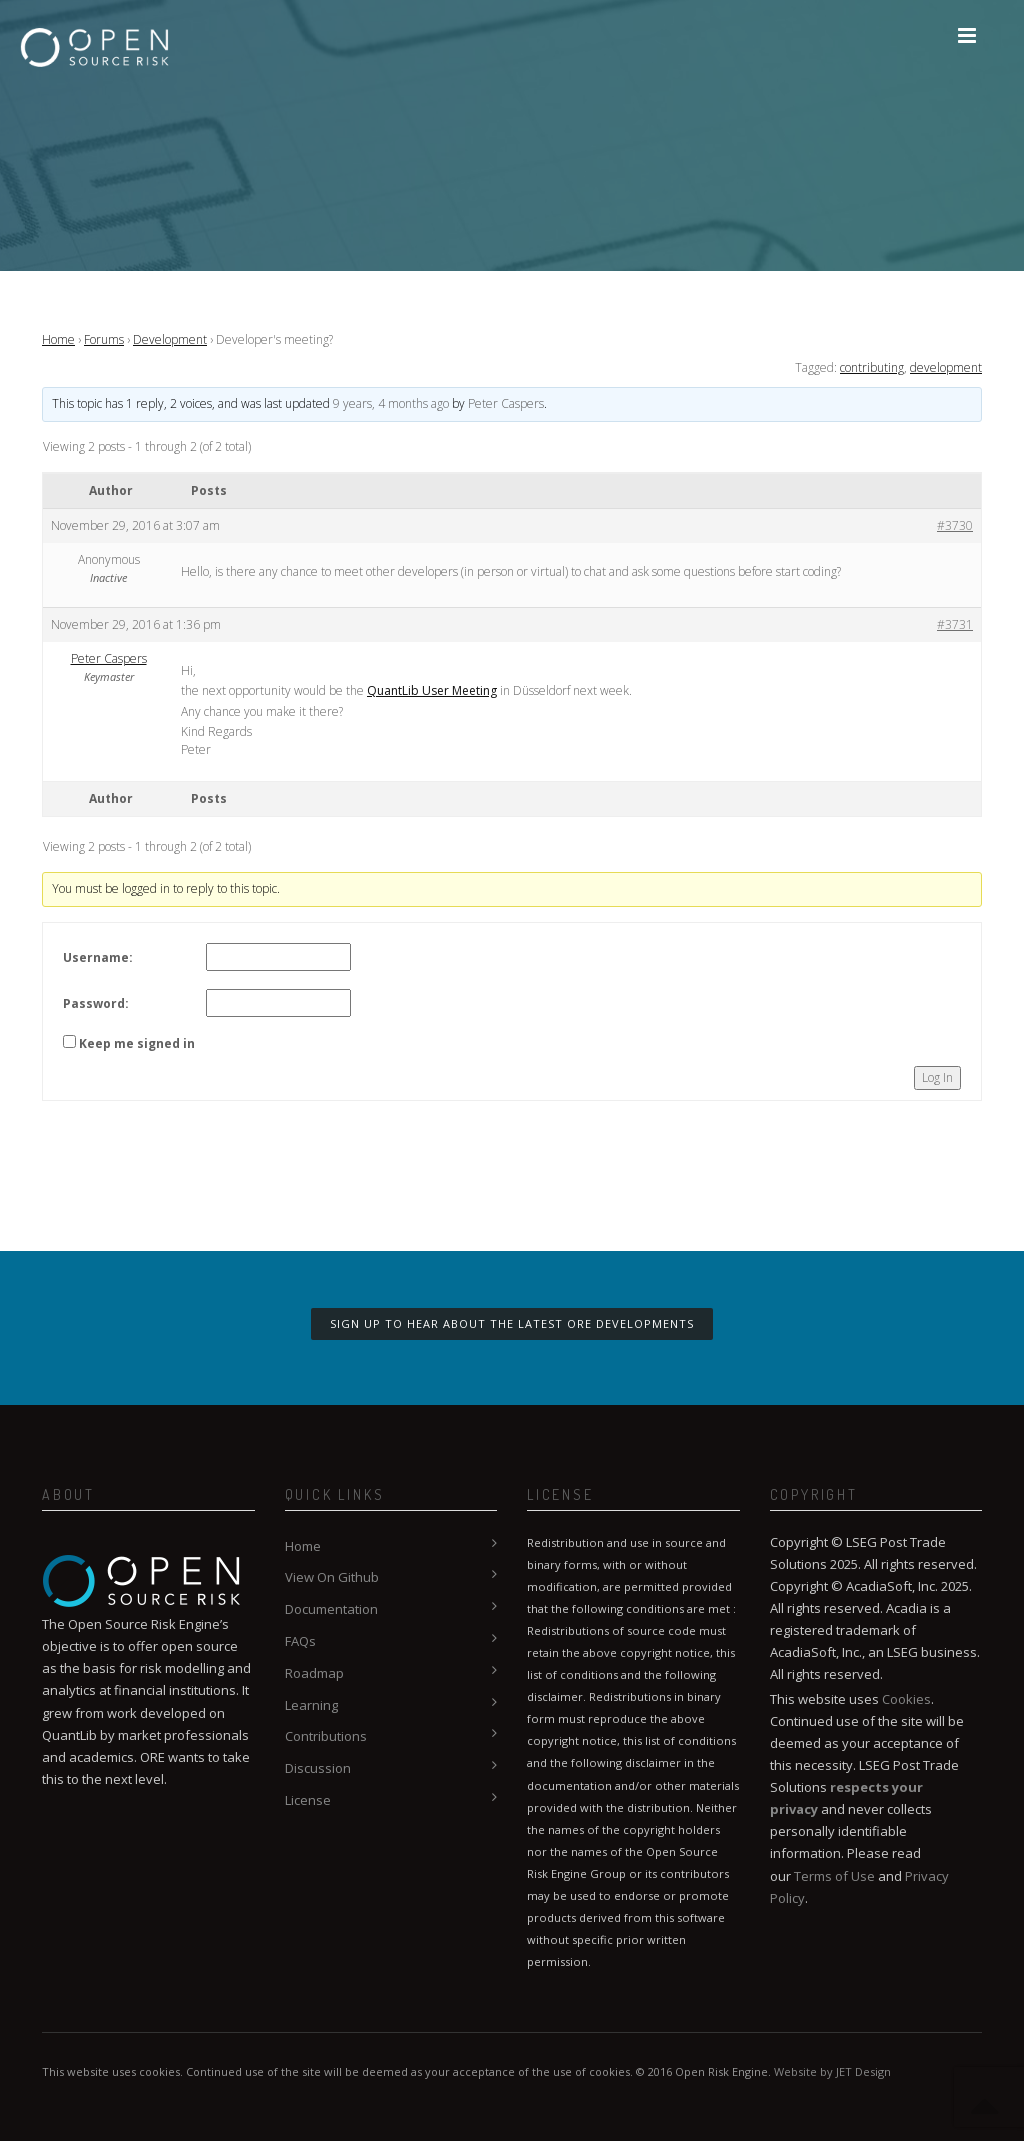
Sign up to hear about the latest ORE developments (512, 1323)
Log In (937, 1077)
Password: (96, 1003)
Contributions (326, 1736)
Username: (98, 957)
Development (170, 339)
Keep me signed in (137, 1043)
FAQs (300, 1641)
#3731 (955, 624)
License (308, 1800)
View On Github (332, 1577)
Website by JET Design (832, 2071)
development (946, 367)
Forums (104, 339)
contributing (872, 367)
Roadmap (314, 1673)
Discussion (318, 1768)
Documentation (331, 1609)
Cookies (906, 1699)
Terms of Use (834, 1876)
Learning (311, 1705)
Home (58, 339)
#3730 (955, 525)
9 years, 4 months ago (391, 403)
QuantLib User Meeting (432, 690)
